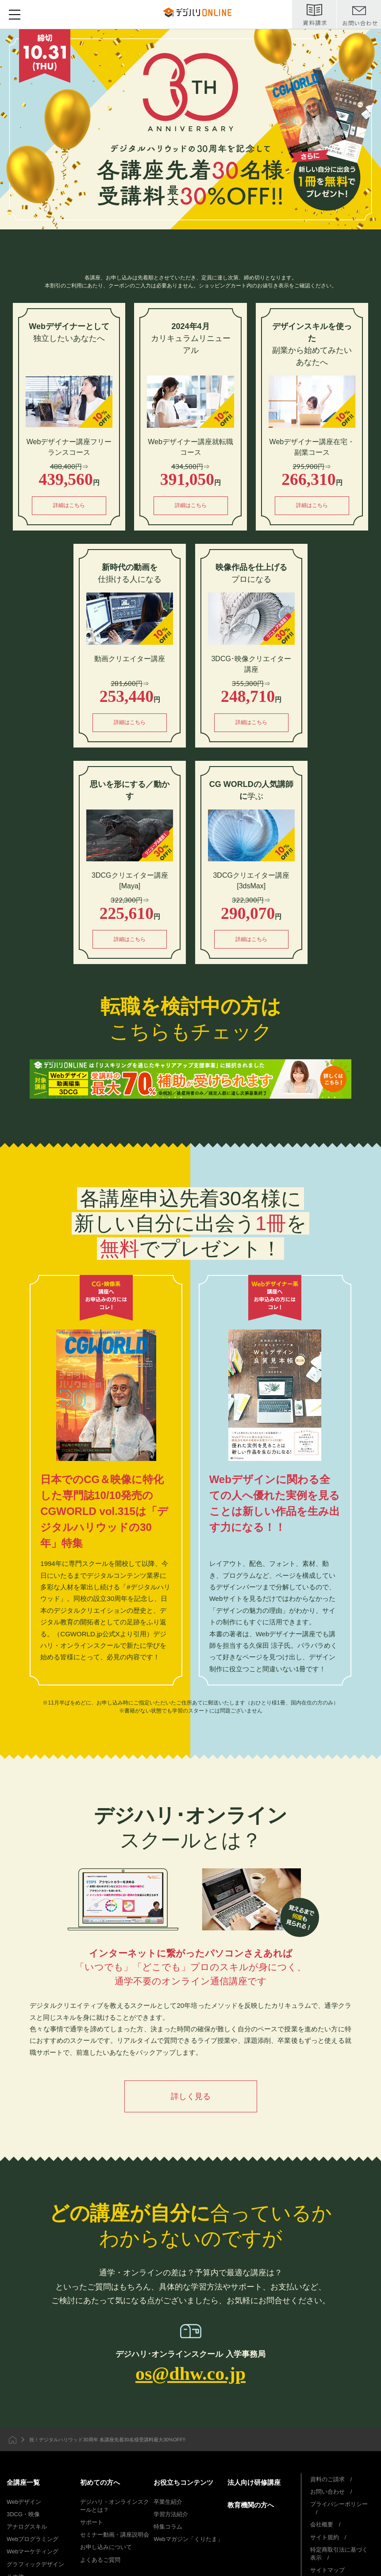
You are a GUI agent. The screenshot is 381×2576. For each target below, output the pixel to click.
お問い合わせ (327, 2493)
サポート (91, 2523)
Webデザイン (24, 2503)
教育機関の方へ (250, 2506)
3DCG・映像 (23, 2515)
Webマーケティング (33, 2553)
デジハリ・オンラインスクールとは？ (114, 2507)
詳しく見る (191, 2096)
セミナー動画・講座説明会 (114, 2536)
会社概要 (321, 2526)
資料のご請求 (327, 2480)
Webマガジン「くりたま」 (188, 2540)
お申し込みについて (106, 2548)
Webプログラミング (33, 2540)
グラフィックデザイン (35, 2565)
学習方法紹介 (171, 2515)
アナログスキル (27, 2528)
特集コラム (168, 2528)
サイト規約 (324, 2538)
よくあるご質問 (100, 2561)
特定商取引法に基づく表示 (339, 2555)
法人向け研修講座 (254, 2483)
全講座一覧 (23, 2483)
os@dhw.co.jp (190, 2374)
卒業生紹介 (168, 2503)
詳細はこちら (69, 505)
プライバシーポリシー (339, 2505)
